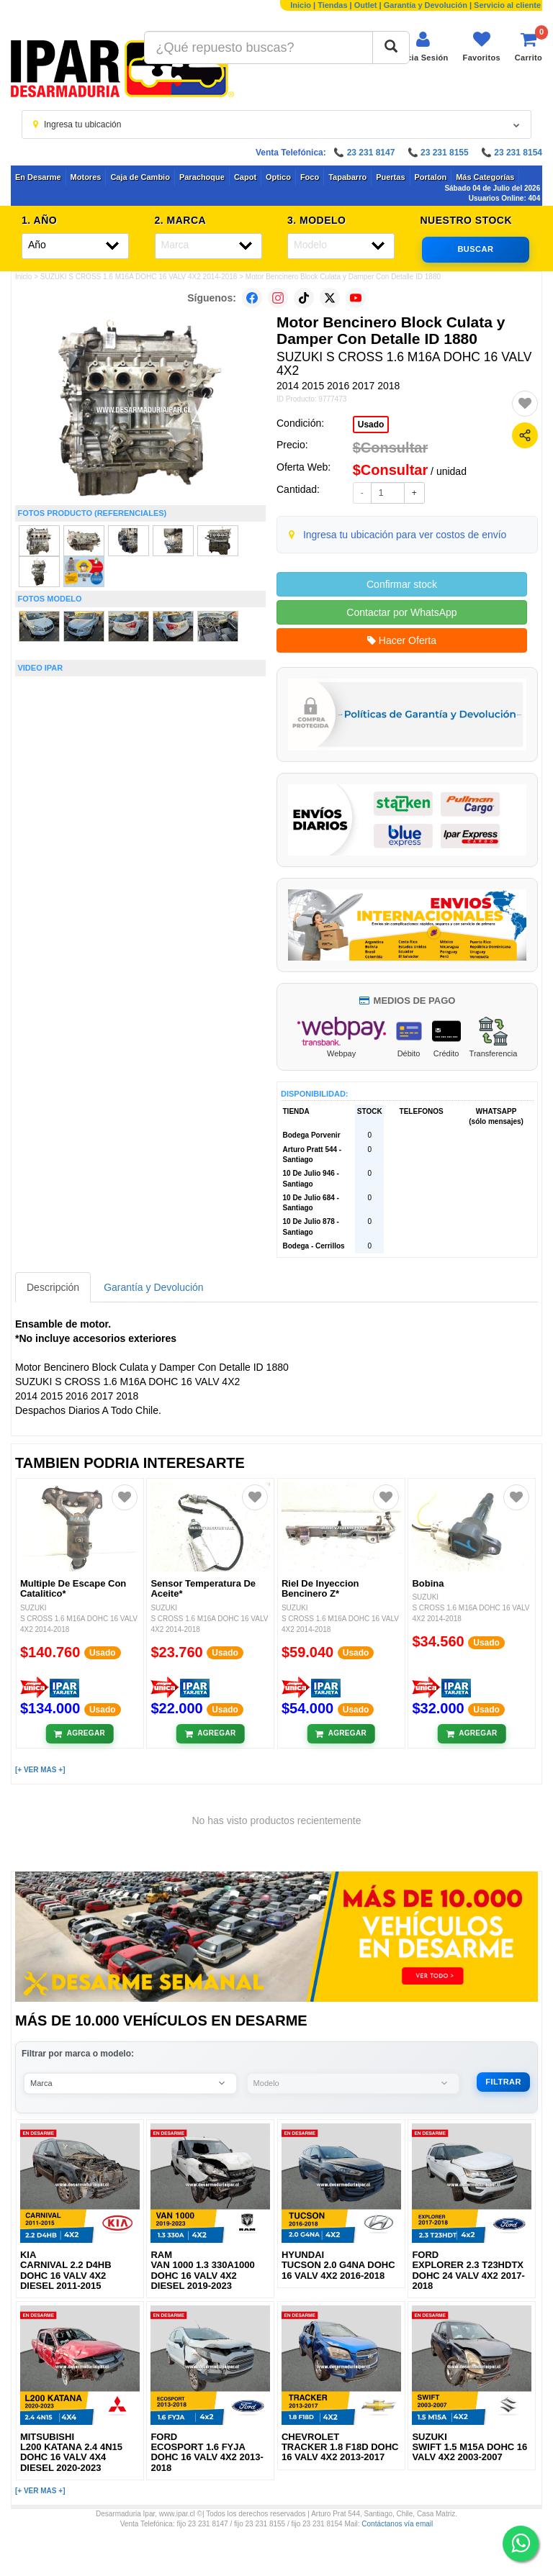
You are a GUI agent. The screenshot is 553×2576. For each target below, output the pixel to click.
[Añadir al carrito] (79, 1733)
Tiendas (332, 5)
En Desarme (38, 177)
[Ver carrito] (528, 46)
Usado (371, 424)
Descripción (53, 1287)
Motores (86, 177)
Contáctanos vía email (397, 2524)
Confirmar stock (402, 584)
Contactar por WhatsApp (401, 612)
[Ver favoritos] (481, 46)
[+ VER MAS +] (40, 1770)
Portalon (431, 177)
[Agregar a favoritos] (525, 404)
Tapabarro (347, 177)
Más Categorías (485, 177)
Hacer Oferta (401, 640)
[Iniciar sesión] (422, 46)
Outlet (365, 5)
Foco (309, 177)
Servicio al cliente (507, 5)
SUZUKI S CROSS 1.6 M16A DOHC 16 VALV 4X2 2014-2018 (139, 277)
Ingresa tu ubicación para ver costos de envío (405, 534)
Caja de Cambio (140, 177)
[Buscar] (391, 47)
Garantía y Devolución (425, 5)
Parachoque (202, 177)
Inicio (300, 5)
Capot (245, 177)
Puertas (390, 177)
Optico (278, 177)
